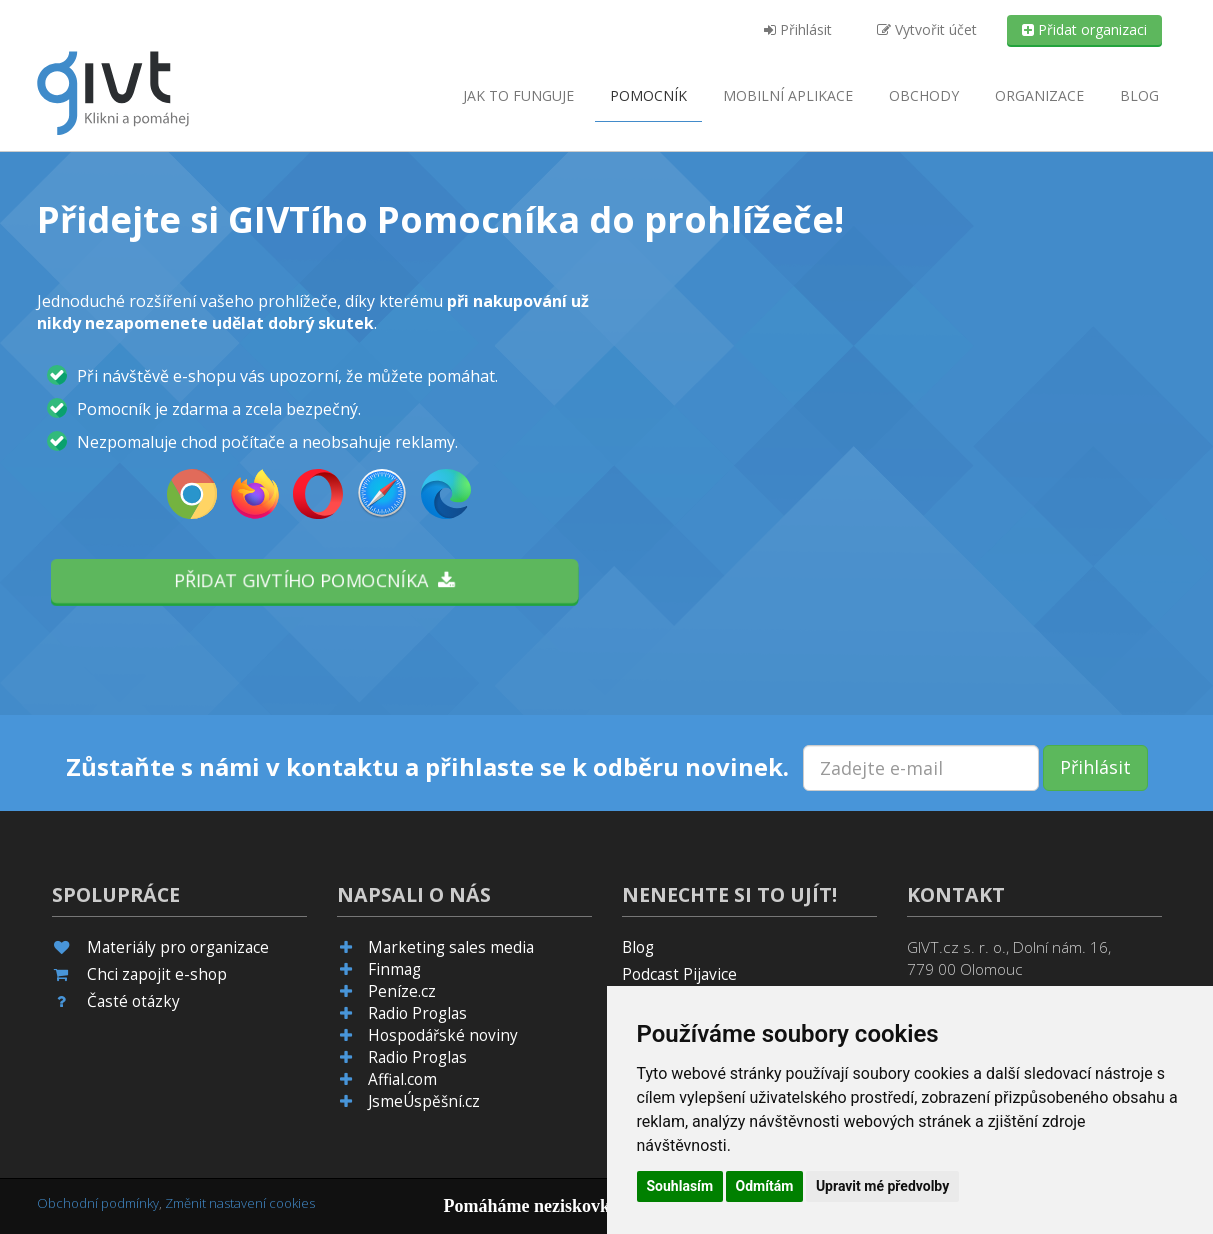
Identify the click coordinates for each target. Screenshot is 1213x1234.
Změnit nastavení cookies (240, 1203)
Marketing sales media (451, 947)
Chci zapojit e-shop (157, 974)
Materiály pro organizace (178, 947)
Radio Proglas (417, 1013)
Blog (1139, 95)
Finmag (394, 969)
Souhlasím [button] (680, 1186)
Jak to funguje (518, 95)
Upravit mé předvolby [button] (882, 1186)
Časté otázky (133, 1001)
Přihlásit (798, 29)
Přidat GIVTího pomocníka (314, 580)
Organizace (1039, 95)
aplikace (788, 95)
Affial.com (402, 1079)
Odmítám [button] (765, 1186)
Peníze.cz (402, 991)
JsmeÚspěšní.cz (424, 1101)
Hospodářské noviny (443, 1035)
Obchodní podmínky (98, 1203)
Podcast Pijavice (679, 974)
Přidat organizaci (1084, 29)
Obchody (924, 95)
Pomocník (648, 95)
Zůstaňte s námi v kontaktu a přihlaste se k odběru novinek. (427, 767)
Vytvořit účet (927, 29)
